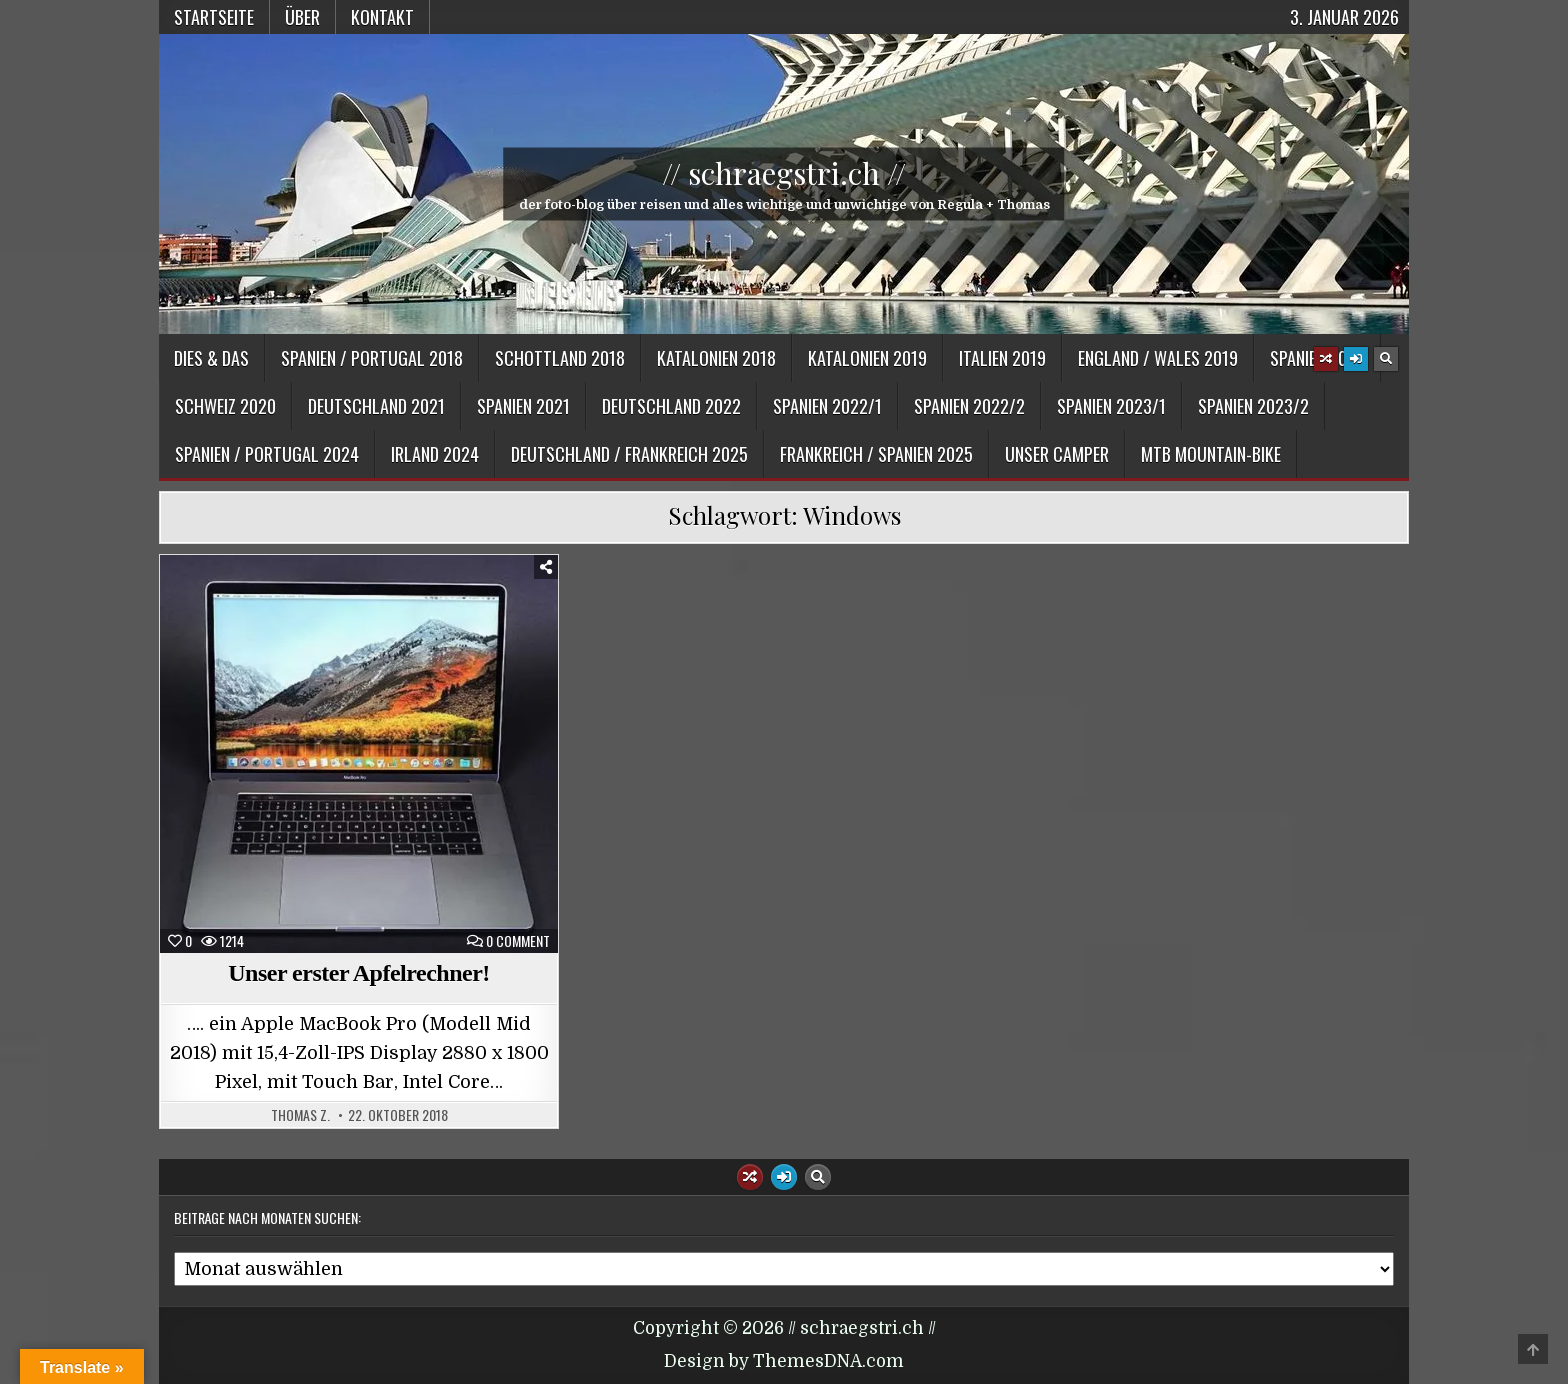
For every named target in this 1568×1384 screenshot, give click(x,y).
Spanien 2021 (523, 406)
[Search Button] (1386, 359)
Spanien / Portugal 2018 (372, 358)
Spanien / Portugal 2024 (267, 454)
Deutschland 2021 (376, 406)
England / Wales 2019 (1158, 358)
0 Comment (518, 941)
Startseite (214, 17)
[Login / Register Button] (1356, 359)
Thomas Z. (300, 1115)
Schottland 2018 (560, 358)
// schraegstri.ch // (784, 173)
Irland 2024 (435, 454)
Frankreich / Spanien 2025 (876, 454)
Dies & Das (211, 358)
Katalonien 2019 (867, 358)
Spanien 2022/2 (969, 406)
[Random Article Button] (1326, 359)
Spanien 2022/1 (827, 406)
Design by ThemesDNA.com (784, 1361)
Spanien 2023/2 (1253, 406)
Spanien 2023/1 (1111, 406)
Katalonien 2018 (716, 358)
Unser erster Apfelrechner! (359, 973)
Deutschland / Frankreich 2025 (629, 454)
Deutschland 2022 (671, 406)
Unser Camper (1057, 454)
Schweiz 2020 (225, 406)
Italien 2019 (1002, 358)
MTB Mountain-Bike (1211, 454)
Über (302, 17)
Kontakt (382, 17)
